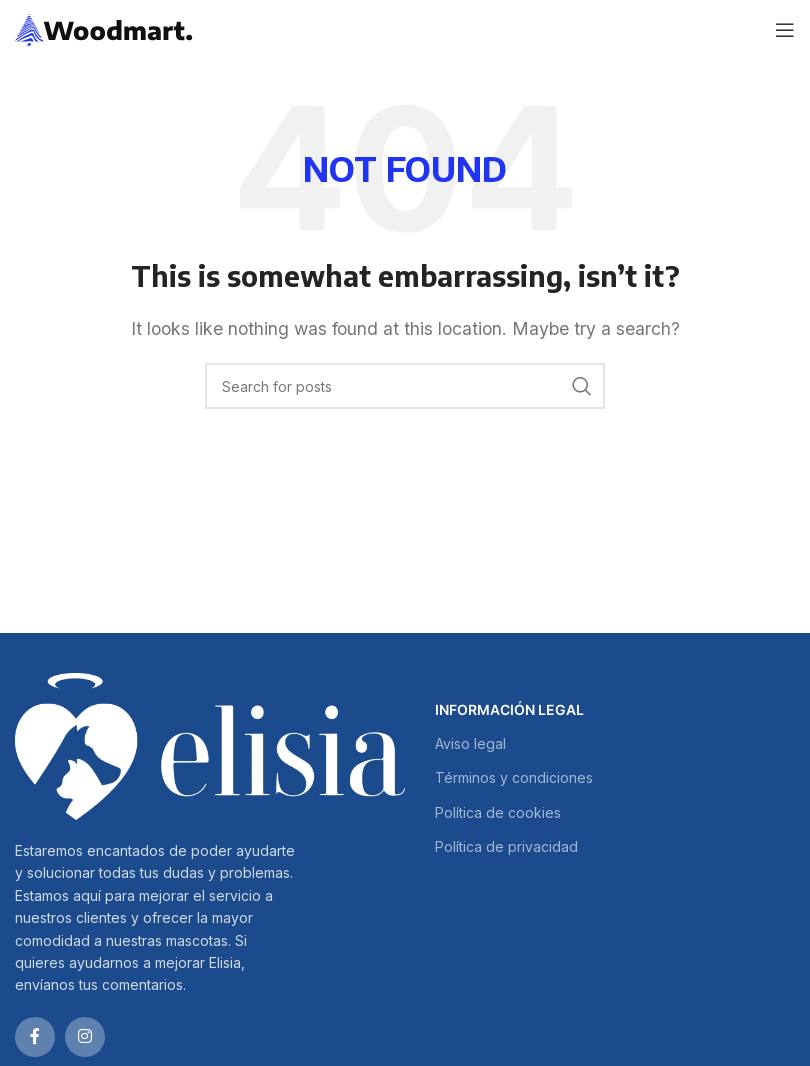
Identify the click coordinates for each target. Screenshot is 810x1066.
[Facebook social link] (35, 1037)
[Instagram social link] (85, 1037)
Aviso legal (470, 743)
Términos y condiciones (514, 777)
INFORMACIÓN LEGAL (509, 709)
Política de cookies (498, 812)
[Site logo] (104, 28)
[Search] (405, 386)
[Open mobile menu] (785, 30)
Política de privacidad (506, 846)
